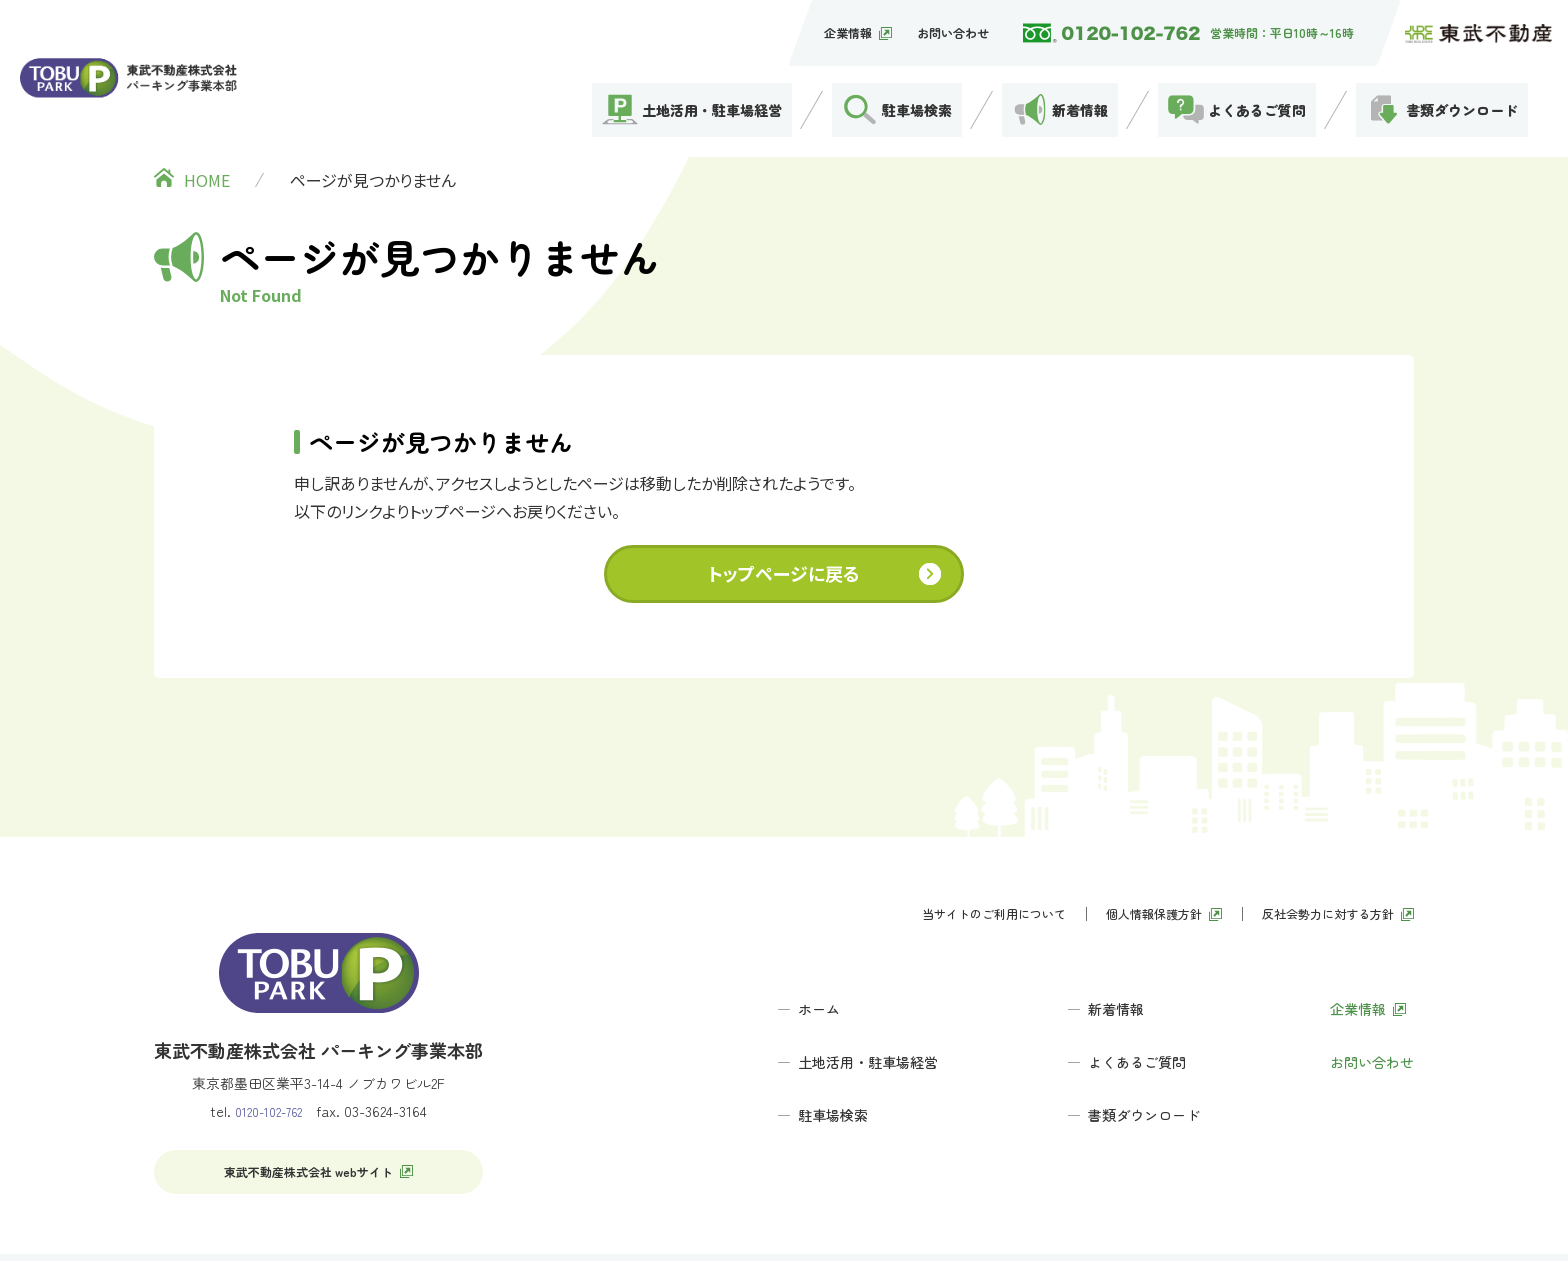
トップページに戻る (784, 523)
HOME (207, 130)
